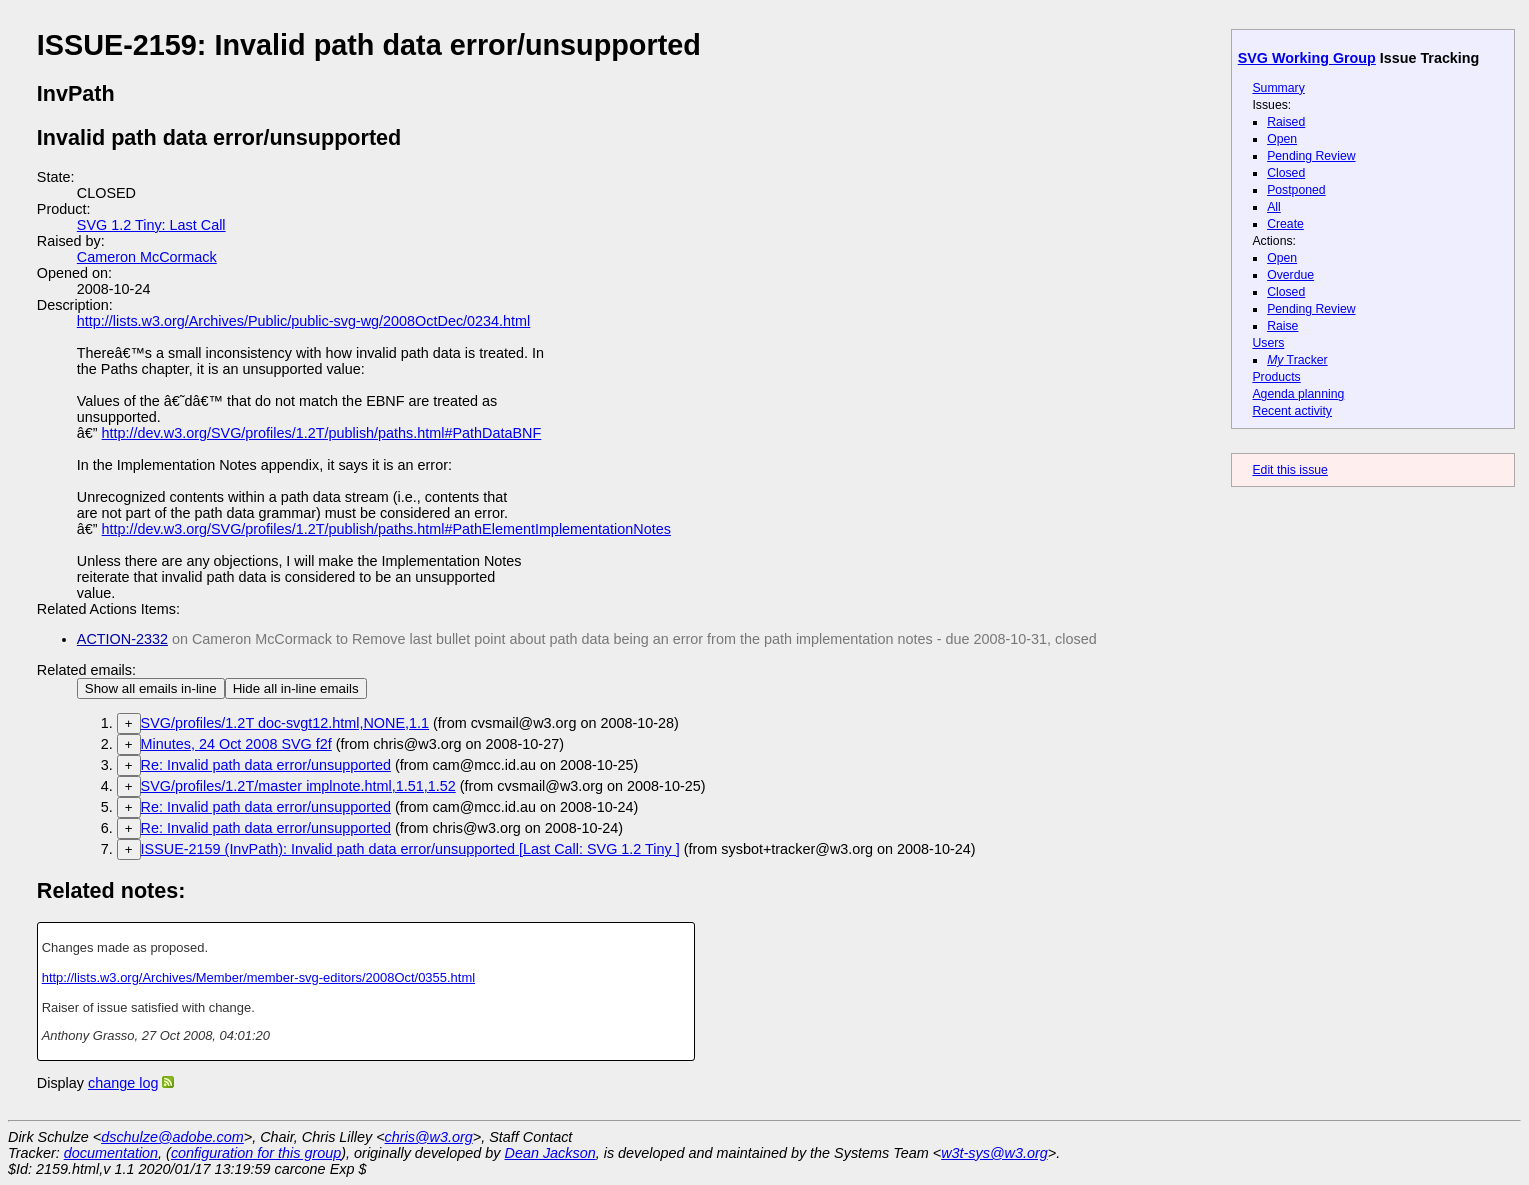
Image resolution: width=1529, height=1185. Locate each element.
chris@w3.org (429, 1137)
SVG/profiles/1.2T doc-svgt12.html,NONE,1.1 (285, 723)
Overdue (1290, 275)
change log (123, 1083)
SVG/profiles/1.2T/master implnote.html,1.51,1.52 (298, 786)
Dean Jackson (550, 1153)
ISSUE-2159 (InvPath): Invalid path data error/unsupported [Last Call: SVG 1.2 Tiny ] (410, 849)
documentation (111, 1153)
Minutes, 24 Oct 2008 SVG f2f (236, 744)
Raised (1286, 122)
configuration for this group (256, 1153)
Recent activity (1292, 411)
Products (1276, 377)
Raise (1282, 326)
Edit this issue (1289, 470)
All (1274, 207)
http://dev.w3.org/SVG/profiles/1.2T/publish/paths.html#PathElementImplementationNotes (386, 529)
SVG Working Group (1307, 58)
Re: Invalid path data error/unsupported (266, 765)
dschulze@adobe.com (172, 1137)
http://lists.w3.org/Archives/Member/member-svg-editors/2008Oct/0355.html (258, 977)
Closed (1286, 173)
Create (1285, 224)
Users (1268, 343)
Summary (1278, 88)
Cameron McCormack (147, 257)
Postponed (1296, 190)
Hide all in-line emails (296, 688)
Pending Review (1311, 156)
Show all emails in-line (151, 688)
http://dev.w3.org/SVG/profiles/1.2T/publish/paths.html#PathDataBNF (322, 433)
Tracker (1297, 360)
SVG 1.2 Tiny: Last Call (151, 225)
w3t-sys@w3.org (994, 1153)
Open (1282, 139)
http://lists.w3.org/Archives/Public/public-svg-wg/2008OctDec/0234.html (304, 321)
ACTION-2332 (122, 639)
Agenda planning (1298, 394)
